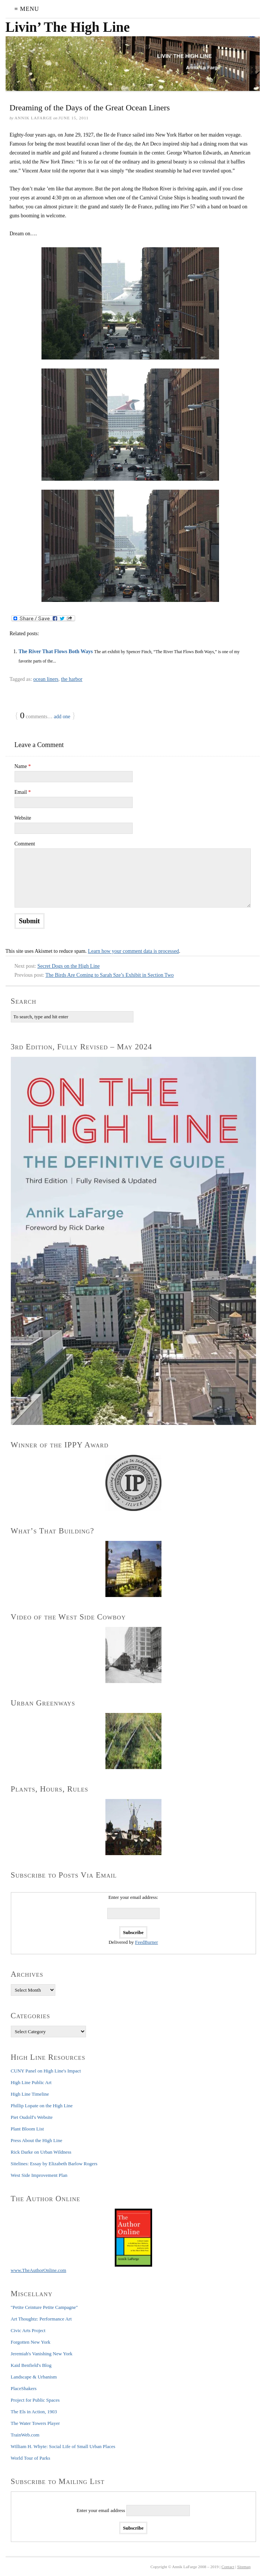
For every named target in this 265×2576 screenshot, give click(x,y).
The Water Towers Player (35, 2423)
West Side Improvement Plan (39, 2175)
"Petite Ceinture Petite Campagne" (44, 2307)
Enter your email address (101, 2510)
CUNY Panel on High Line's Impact (46, 2071)
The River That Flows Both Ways (56, 651)
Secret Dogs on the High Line (68, 966)
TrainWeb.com (25, 2435)
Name (23, 766)
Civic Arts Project (28, 2330)
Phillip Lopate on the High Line (42, 2105)
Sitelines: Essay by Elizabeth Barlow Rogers (54, 2163)
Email (23, 792)
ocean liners (45, 679)
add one (62, 716)
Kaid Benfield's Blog (31, 2365)
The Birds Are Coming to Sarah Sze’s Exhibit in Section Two (109, 975)
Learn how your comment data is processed (133, 951)
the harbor (71, 679)
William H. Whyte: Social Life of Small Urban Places (63, 2446)
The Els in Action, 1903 (34, 2411)
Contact (228, 2566)
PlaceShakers (24, 2388)
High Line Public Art (31, 2082)
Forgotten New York (30, 2342)
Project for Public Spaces (35, 2400)
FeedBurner (146, 1942)
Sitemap (243, 2566)
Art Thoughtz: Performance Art (41, 2319)
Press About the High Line (36, 2140)
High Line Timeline (30, 2094)
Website (23, 818)
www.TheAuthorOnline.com (39, 2270)
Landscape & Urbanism (34, 2377)
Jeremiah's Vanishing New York (42, 2353)
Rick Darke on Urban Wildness (41, 2152)
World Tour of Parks (30, 2458)
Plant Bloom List (27, 2129)
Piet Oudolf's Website (32, 2117)
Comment (25, 844)
